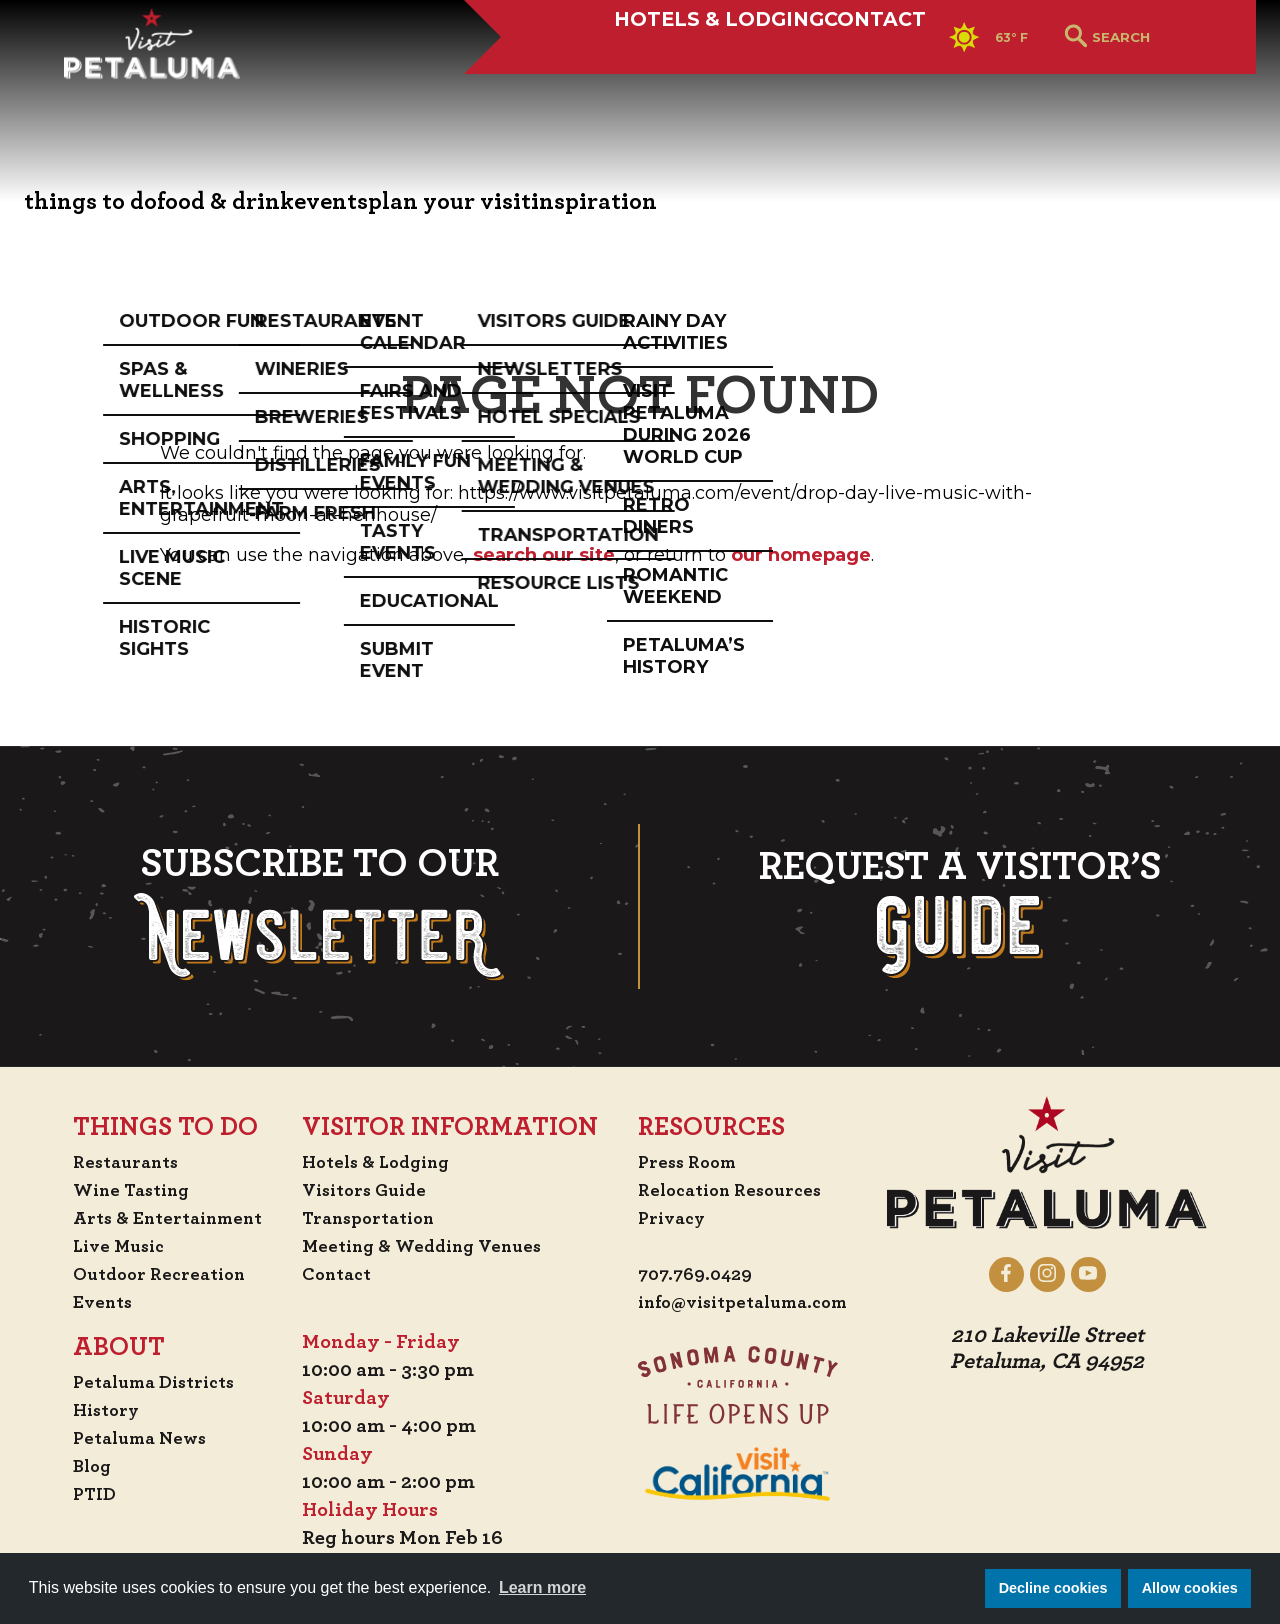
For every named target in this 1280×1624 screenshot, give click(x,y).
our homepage (801, 555)
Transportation (374, 1218)
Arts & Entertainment (156, 1218)
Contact (804, 87)
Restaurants (109, 1162)
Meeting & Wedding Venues (429, 1246)
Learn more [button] (542, 1587)
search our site (544, 555)
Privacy (673, 1218)
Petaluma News (124, 1438)
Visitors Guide (368, 1190)
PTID (75, 1494)
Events (84, 1302)
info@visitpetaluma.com (752, 1304)
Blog (73, 1466)
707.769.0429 (698, 1276)
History (89, 1410)
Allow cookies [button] (1190, 1588)
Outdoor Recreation (145, 1274)
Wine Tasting (116, 1190)
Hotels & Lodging (589, 87)
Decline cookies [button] (1053, 1588)
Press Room (689, 1162)
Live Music (101, 1246)
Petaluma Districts (140, 1382)
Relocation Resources (735, 1190)
